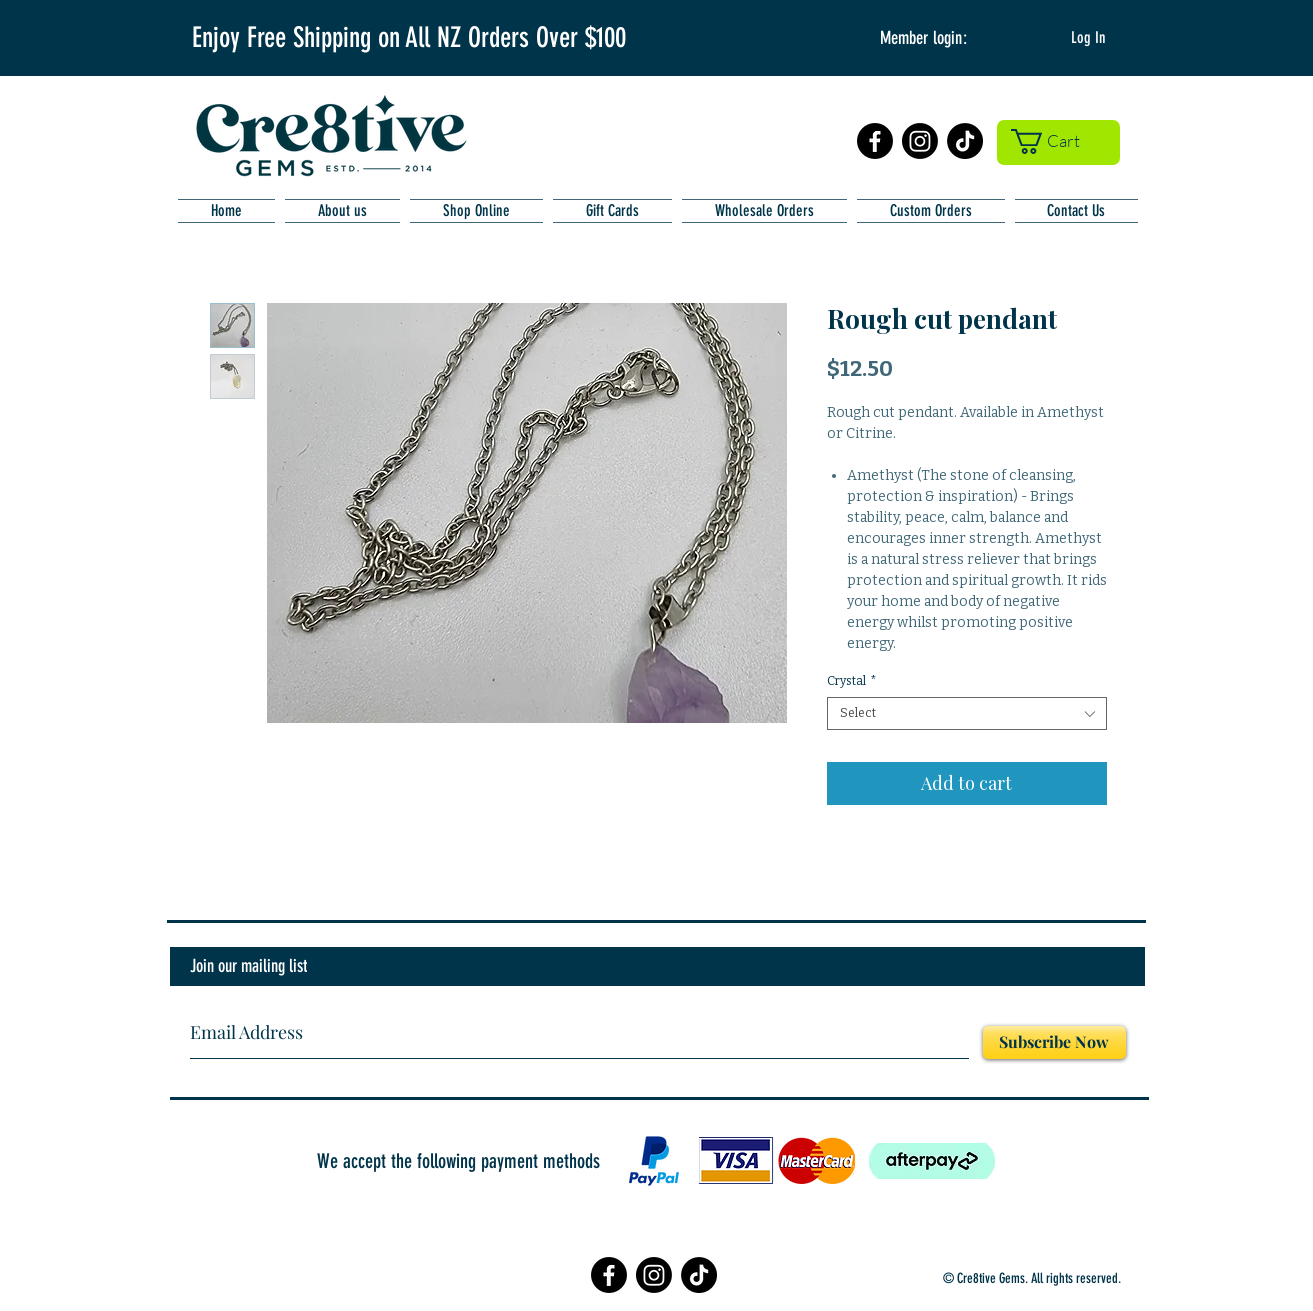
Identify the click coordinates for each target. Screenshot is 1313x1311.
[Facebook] (875, 141)
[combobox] (967, 713)
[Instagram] (920, 141)
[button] (1058, 141)
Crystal (852, 681)
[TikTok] (965, 141)
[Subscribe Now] (1054, 1042)
